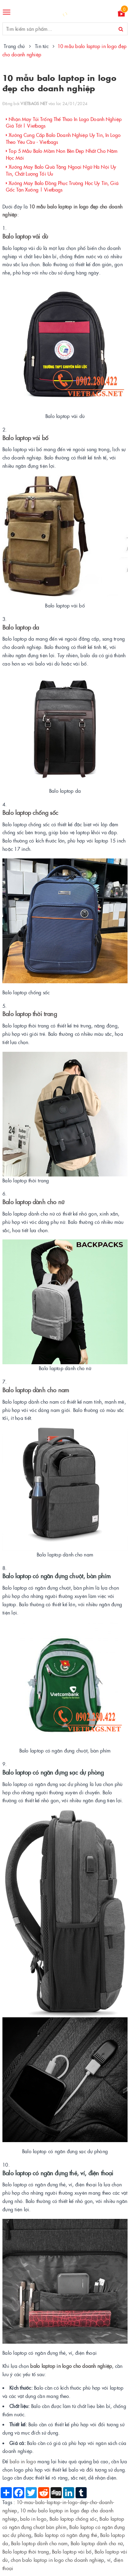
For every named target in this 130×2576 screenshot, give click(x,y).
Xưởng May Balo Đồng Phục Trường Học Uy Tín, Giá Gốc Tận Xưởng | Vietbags (62, 186)
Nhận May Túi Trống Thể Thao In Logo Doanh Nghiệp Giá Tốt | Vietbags (64, 122)
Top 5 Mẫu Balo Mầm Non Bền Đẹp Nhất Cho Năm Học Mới (62, 154)
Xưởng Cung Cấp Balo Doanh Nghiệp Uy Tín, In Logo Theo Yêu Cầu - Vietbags (63, 138)
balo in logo (23, 2461)
